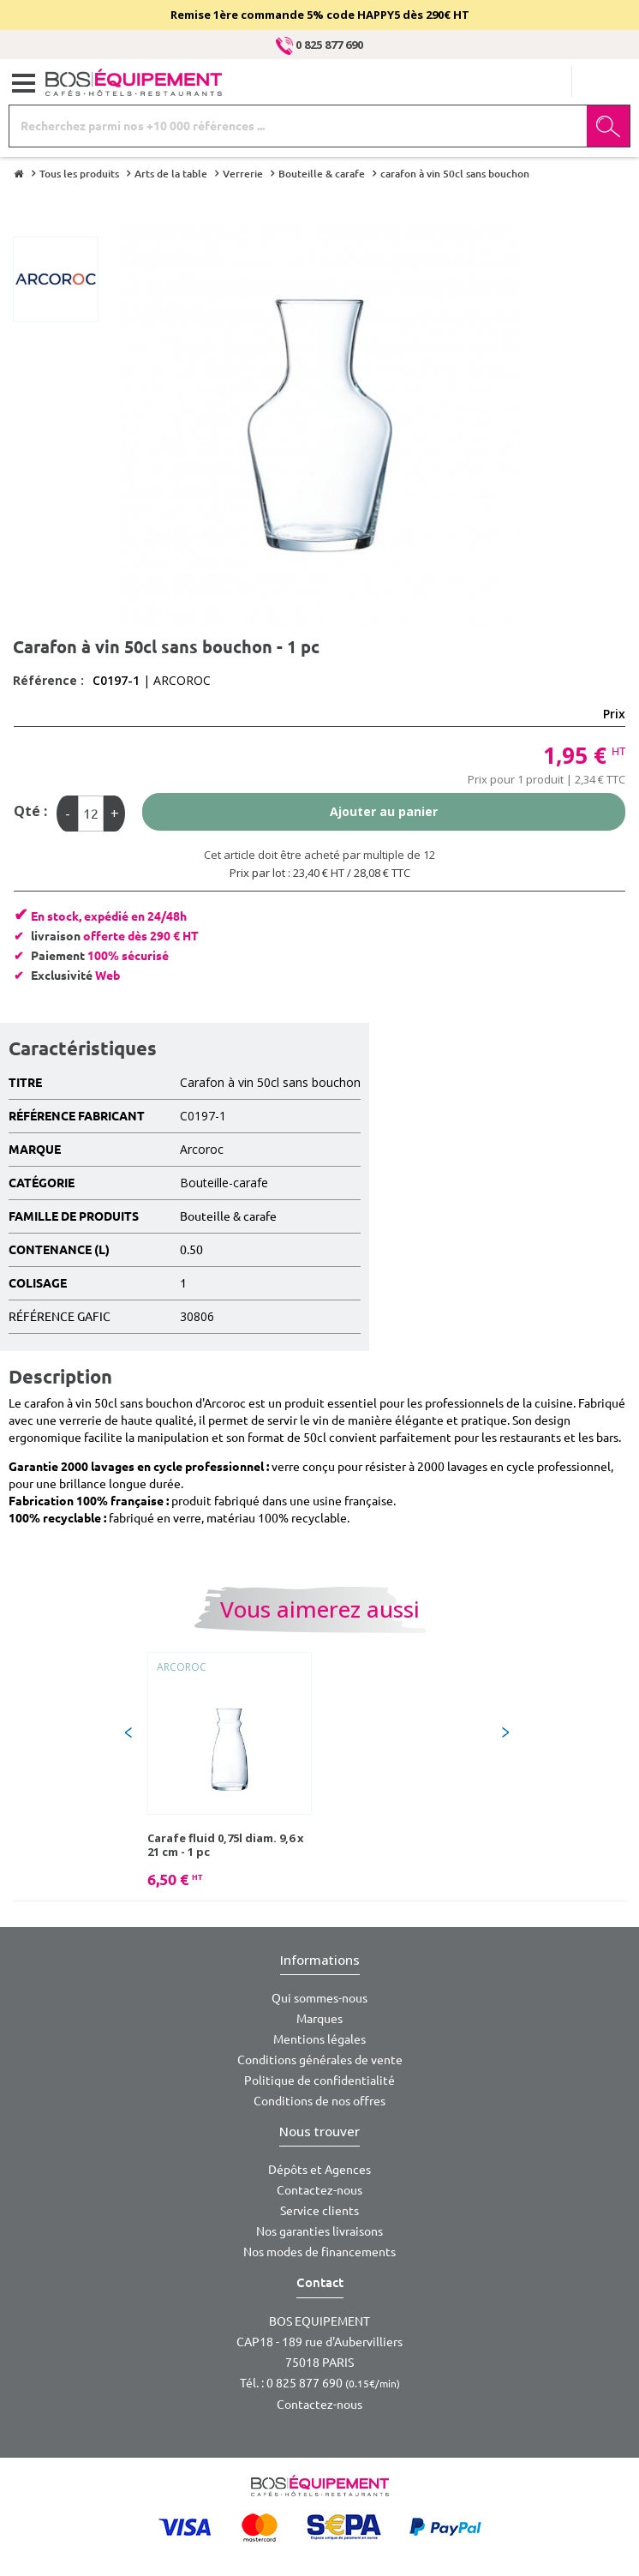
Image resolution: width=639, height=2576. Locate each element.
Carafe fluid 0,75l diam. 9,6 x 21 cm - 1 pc (225, 1844)
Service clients (319, 2211)
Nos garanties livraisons (319, 2231)
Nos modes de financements (319, 2252)
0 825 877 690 (319, 44)
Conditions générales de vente (320, 2060)
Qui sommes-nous (319, 1998)
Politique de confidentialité (319, 2080)
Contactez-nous (319, 2190)
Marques (319, 2019)
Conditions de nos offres (319, 2101)
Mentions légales (319, 2039)
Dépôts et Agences (319, 2170)
